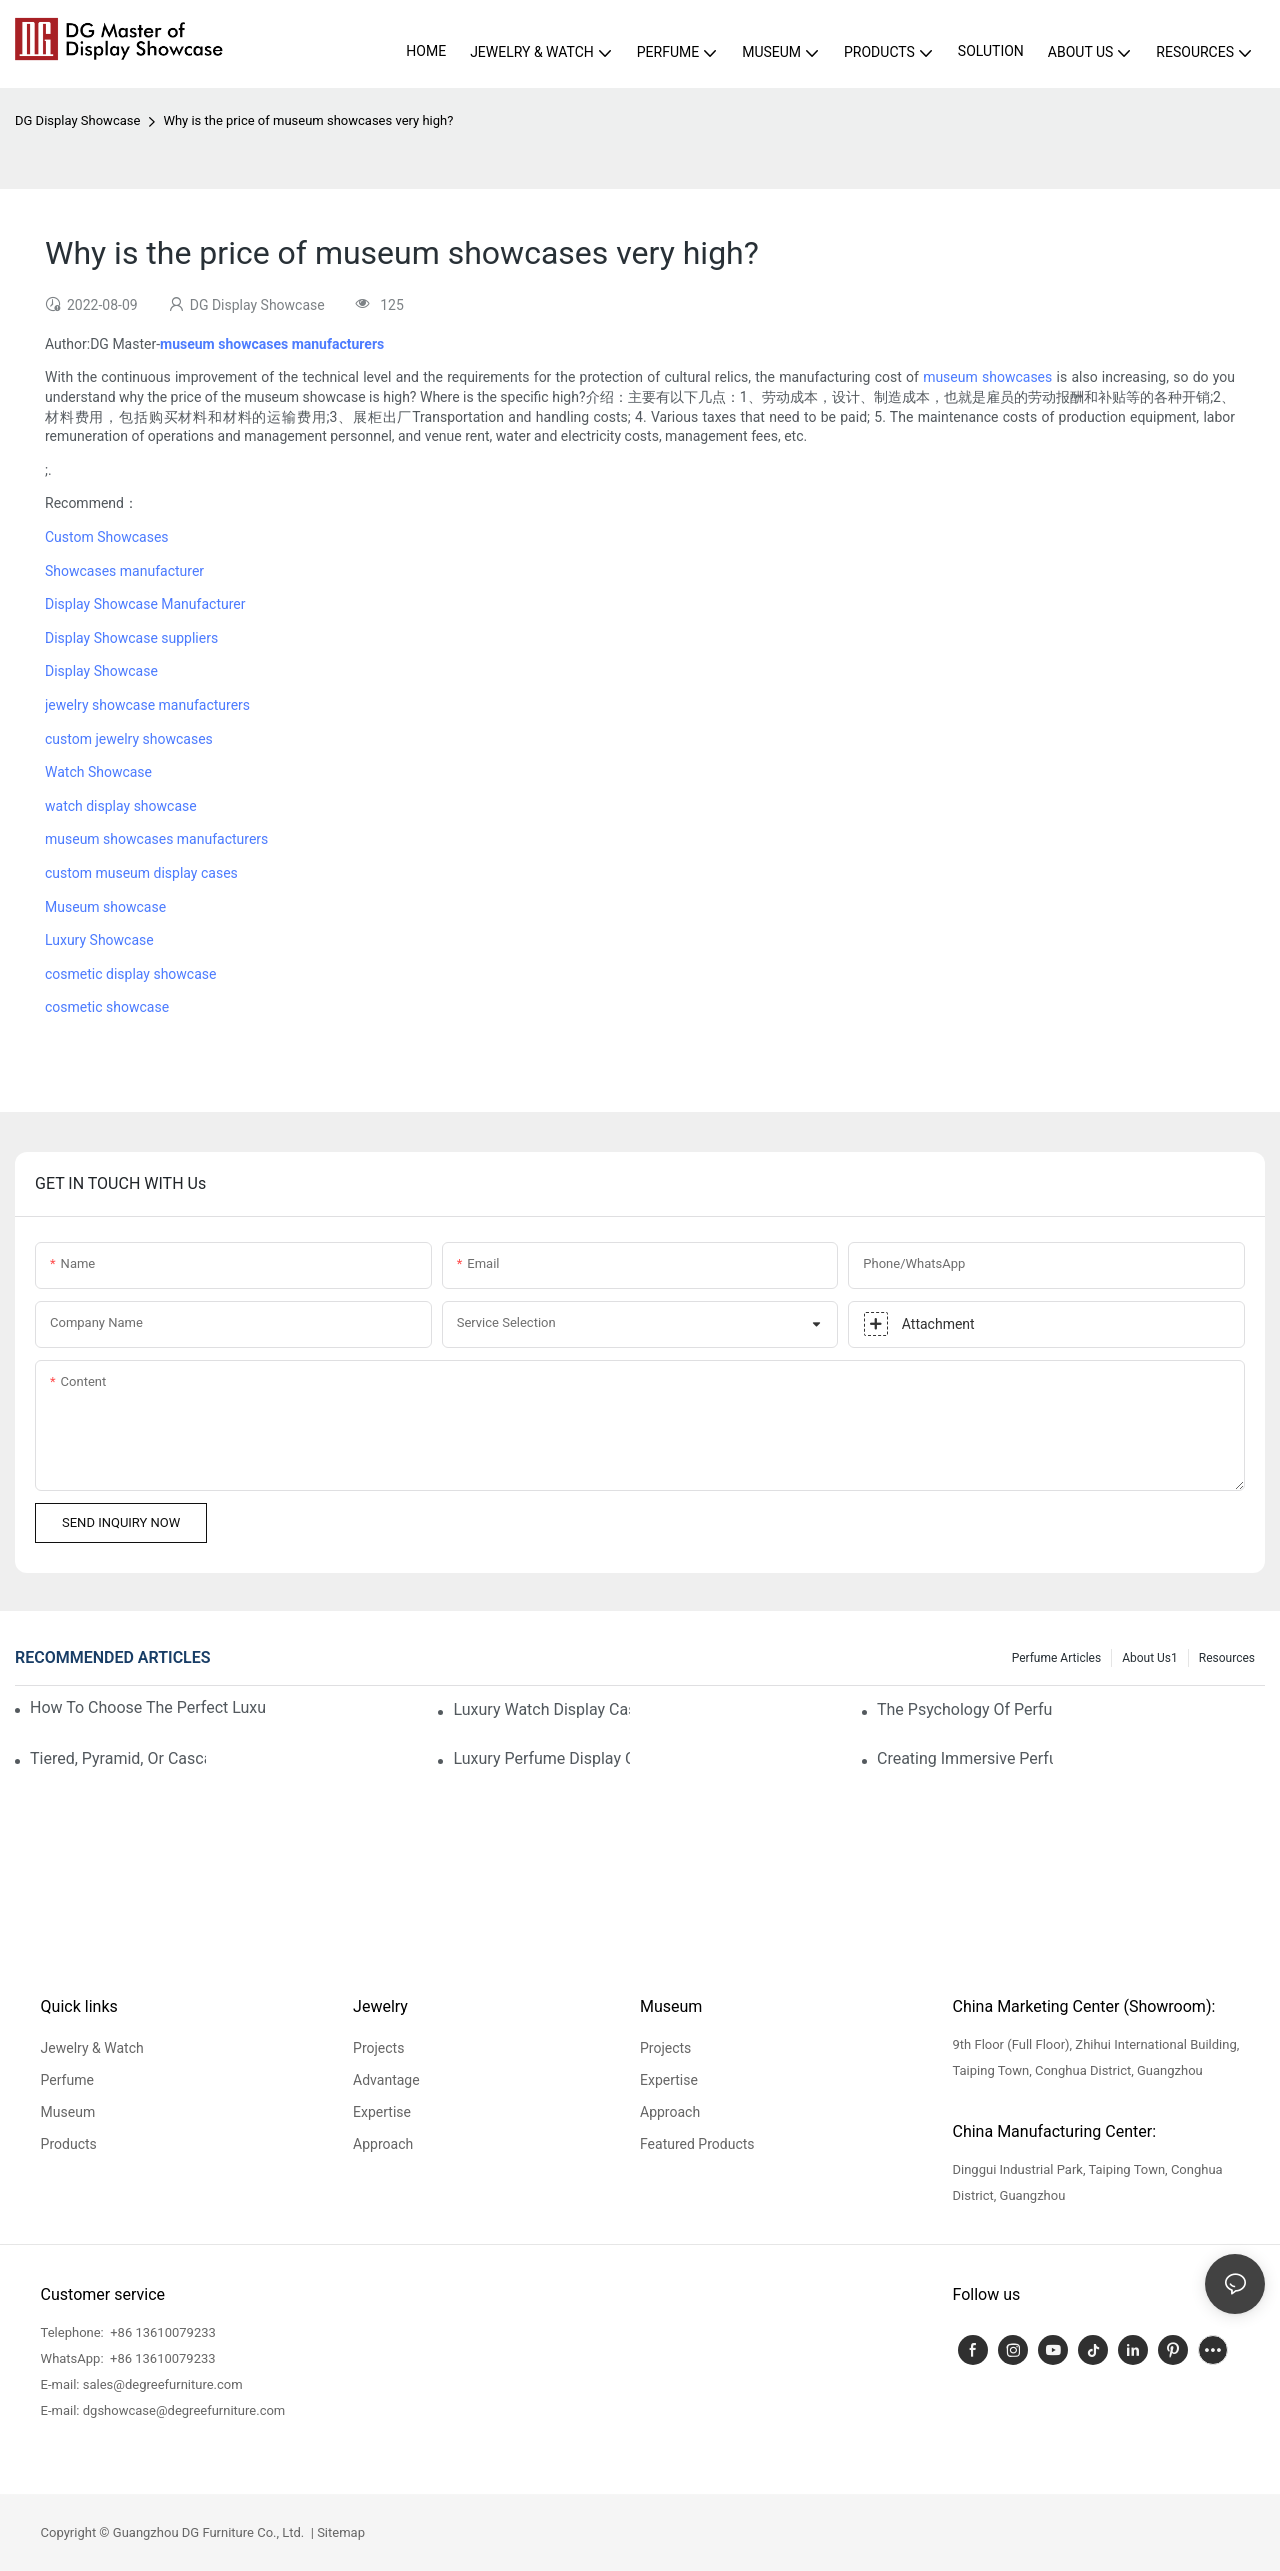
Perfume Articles (1056, 1658)
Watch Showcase (98, 772)
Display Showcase (101, 671)
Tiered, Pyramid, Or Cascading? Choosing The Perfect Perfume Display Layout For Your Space (118, 1758)
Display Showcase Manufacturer (145, 604)
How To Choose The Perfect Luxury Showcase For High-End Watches (148, 1707)
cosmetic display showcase (130, 974)
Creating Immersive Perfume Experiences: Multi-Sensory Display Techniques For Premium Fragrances (965, 1758)
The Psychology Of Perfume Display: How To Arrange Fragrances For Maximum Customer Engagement (965, 1709)
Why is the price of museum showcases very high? (308, 120)
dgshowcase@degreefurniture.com (184, 2410)
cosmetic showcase (107, 1007)
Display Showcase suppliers (131, 638)
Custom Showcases (107, 537)
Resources (1227, 1658)
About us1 (1150, 1658)
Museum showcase (105, 907)
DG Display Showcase (77, 120)
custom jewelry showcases (129, 739)
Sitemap (339, 2532)
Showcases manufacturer (124, 571)
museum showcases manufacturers (156, 839)
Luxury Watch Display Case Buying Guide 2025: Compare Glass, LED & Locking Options (541, 1709)
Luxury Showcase (99, 940)
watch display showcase (121, 806)
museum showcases (987, 377)
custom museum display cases (141, 873)
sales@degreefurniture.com (163, 2384)
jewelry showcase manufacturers (147, 705)
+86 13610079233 (161, 2332)
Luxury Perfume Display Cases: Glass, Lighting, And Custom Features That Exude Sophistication (541, 1758)
